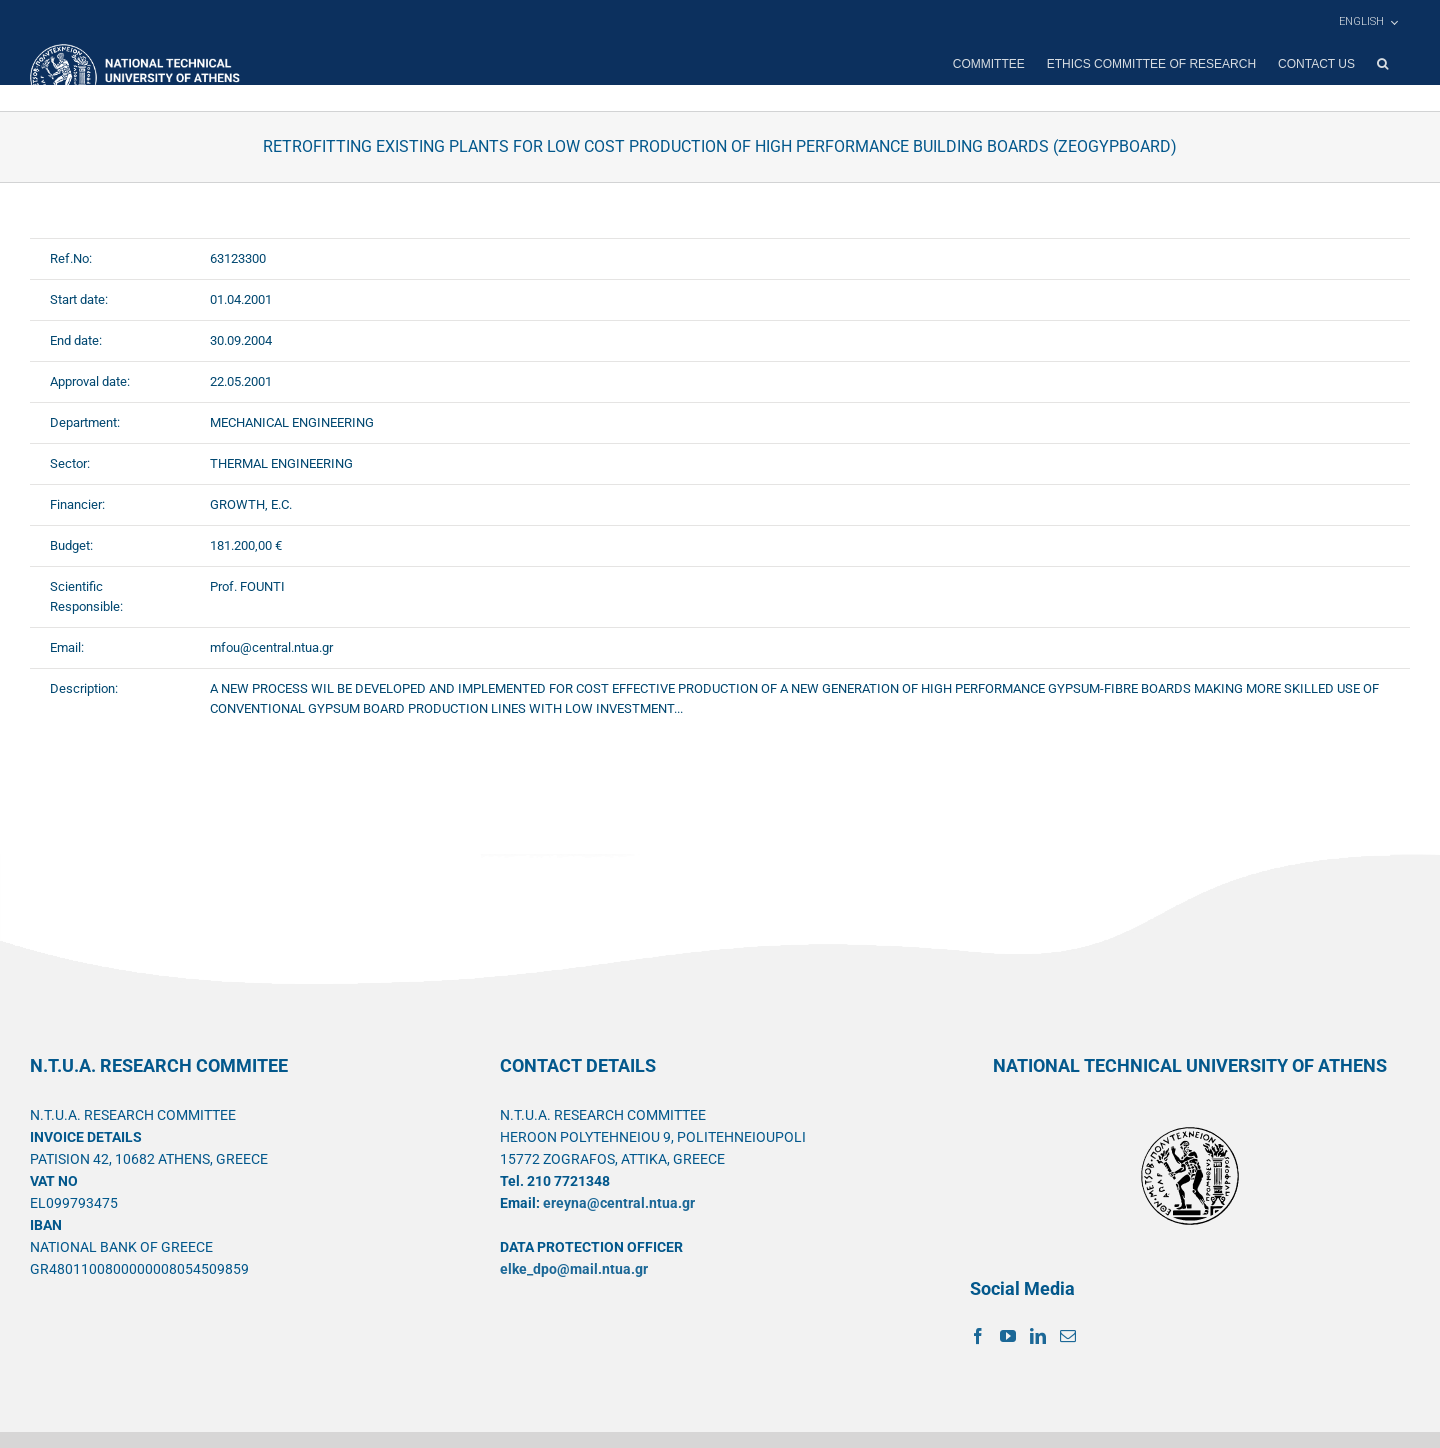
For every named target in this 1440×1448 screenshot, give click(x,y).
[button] (1382, 64)
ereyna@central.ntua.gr (619, 1203)
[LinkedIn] (1038, 1336)
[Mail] (1068, 1336)
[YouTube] (1008, 1336)
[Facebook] (978, 1336)
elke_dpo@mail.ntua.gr (574, 1269)
